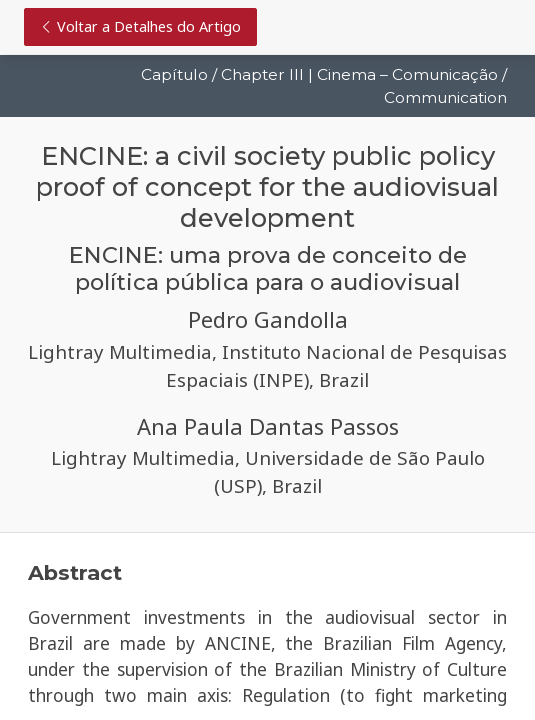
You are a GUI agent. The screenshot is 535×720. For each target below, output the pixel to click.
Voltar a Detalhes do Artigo (140, 26)
